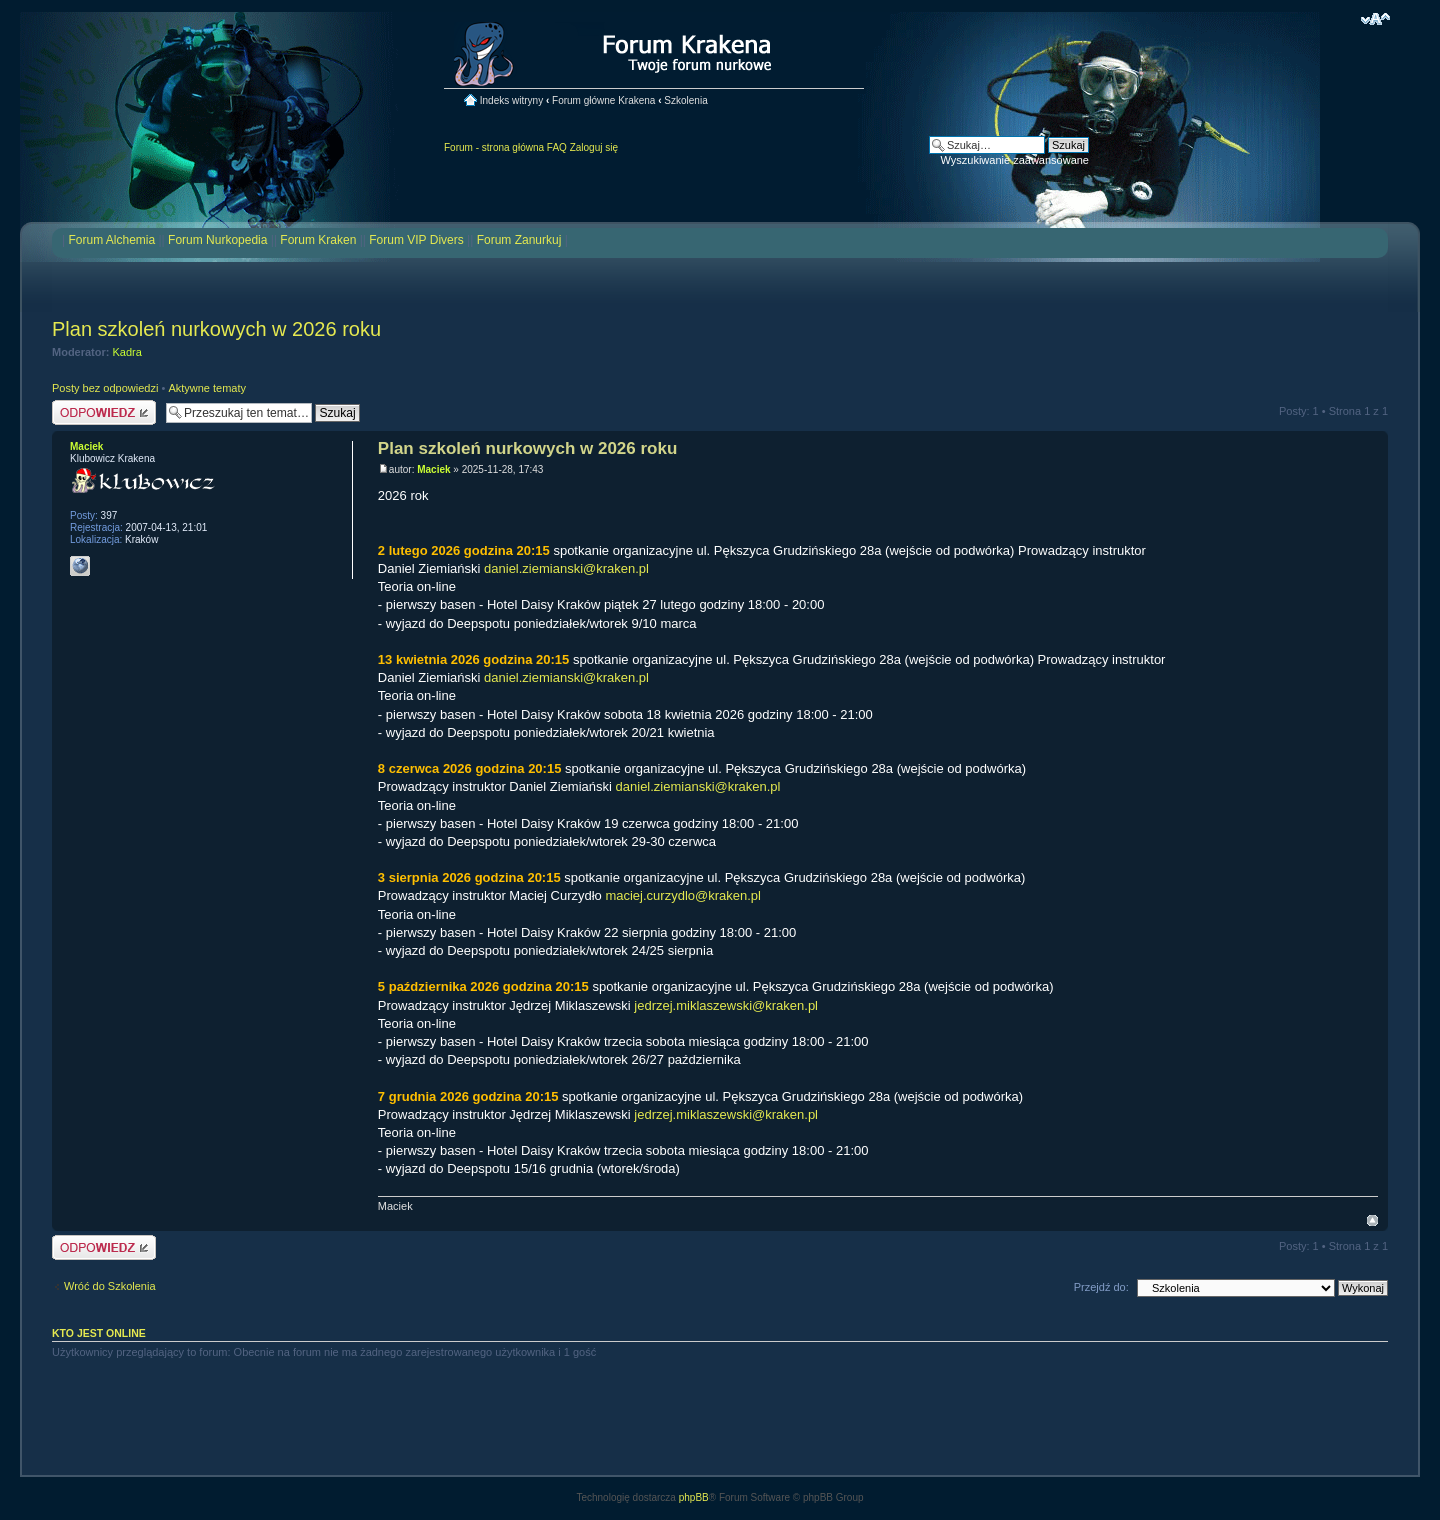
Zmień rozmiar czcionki (1375, 19)
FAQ (557, 147)
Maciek (433, 469)
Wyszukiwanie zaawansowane (1015, 160)
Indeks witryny (511, 100)
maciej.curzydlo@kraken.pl (683, 895)
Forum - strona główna (494, 147)
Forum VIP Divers (416, 240)
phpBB (694, 1497)
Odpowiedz (104, 412)
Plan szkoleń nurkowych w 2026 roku (216, 329)
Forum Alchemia (111, 240)
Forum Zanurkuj (519, 240)
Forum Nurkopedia (217, 240)
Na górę (1372, 1220)
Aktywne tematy (207, 388)
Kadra (127, 352)
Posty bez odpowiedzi (105, 388)
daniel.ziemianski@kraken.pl (566, 568)
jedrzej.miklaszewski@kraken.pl (726, 1005)
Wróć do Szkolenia (110, 1286)
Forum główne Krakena (603, 100)
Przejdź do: (1101, 1287)
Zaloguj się (594, 147)
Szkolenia (685, 100)
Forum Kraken (318, 240)
